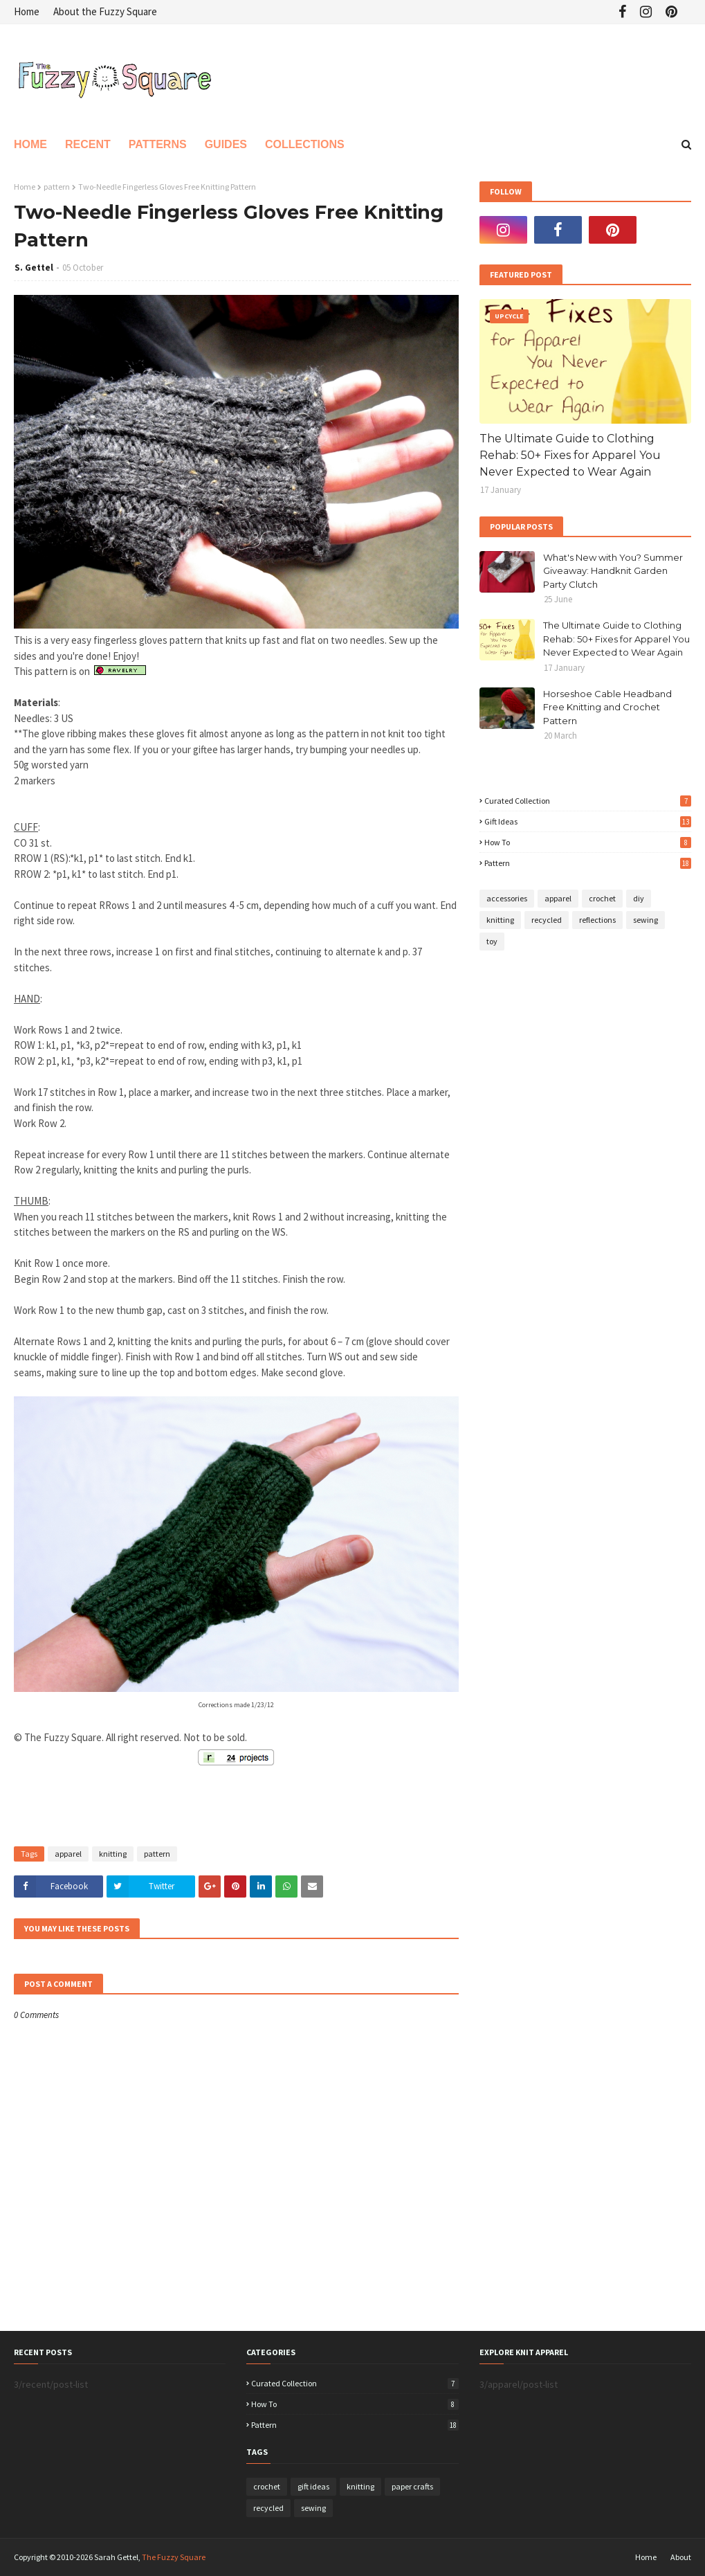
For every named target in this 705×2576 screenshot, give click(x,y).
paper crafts (412, 2486)
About (680, 2557)
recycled (546, 920)
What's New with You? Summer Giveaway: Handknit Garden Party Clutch (613, 571)
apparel (68, 1853)
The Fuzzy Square (173, 2557)
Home (26, 11)
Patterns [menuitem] (158, 144)
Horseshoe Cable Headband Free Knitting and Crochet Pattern (607, 707)
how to (587, 842)
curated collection (587, 800)
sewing (645, 920)
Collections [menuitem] (305, 144)
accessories (506, 898)
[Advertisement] (176, 1807)
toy (491, 941)
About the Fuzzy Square (105, 11)
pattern (57, 186)
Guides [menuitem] (226, 144)
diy (638, 898)
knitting (113, 1853)
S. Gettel (34, 267)
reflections (597, 920)
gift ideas (587, 821)
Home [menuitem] (30, 144)
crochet (602, 898)
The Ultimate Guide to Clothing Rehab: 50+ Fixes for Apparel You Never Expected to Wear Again (570, 455)
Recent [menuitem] (88, 144)
